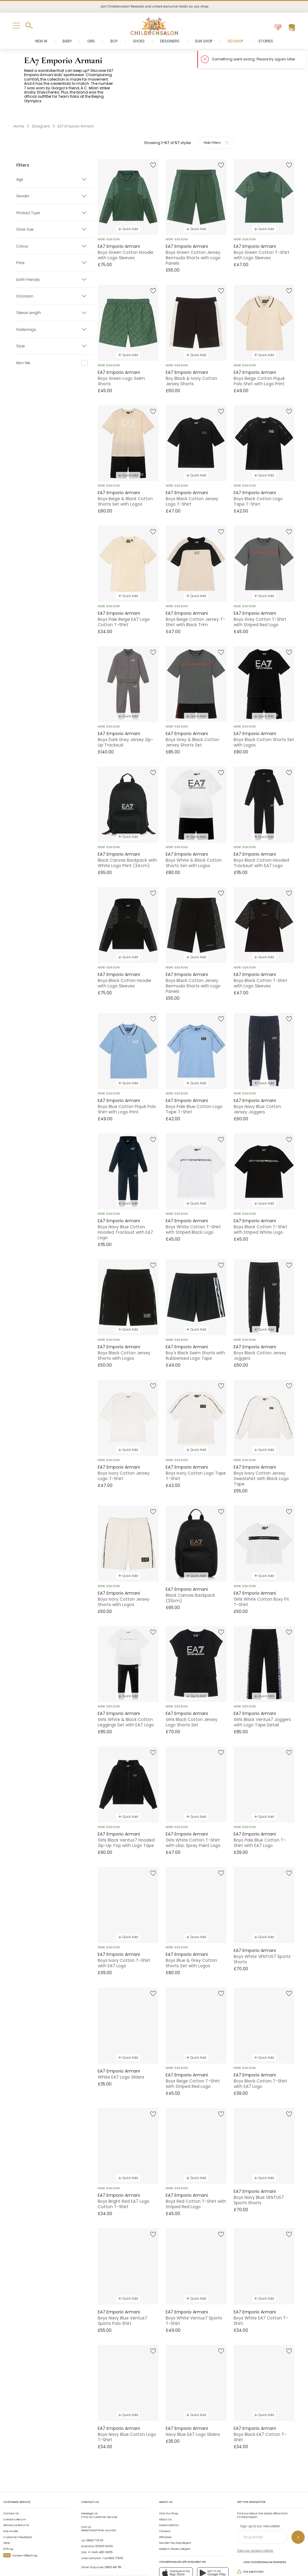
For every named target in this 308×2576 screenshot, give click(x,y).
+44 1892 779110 (112, 2525)
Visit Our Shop (168, 2480)
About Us (165, 2486)
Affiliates (165, 2504)
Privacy (149, 2561)
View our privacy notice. (255, 2517)
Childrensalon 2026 (79, 2561)
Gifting (8, 2515)
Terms (132, 2561)
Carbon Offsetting (20, 2522)
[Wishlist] (278, 27)
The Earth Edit (250, 2538)
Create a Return (14, 2486)
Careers (164, 2498)
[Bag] (291, 27)
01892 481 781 (113, 2534)
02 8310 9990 (104, 2513)
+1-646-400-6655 (100, 2519)
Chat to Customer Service (99, 2481)
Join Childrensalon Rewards (261, 2529)
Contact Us (11, 2480)
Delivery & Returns (16, 2492)
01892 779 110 (94, 2507)
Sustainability (169, 2492)
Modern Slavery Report (174, 2515)
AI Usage (167, 2561)
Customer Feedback (17, 2504)
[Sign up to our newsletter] (298, 2504)
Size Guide (10, 2498)
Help (6, 2510)
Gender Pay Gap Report (175, 2510)
